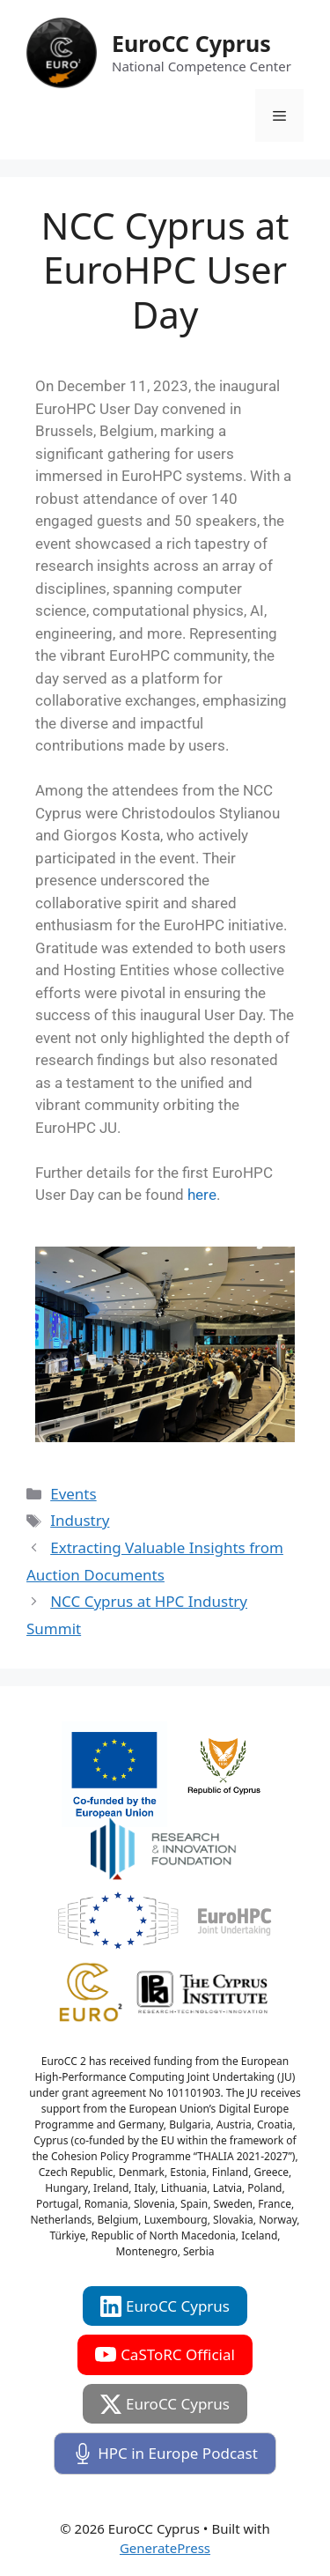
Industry (79, 1520)
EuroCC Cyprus (191, 43)
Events (73, 1494)
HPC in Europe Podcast (165, 2453)
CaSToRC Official (165, 2354)
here (201, 1194)
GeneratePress (165, 2548)
